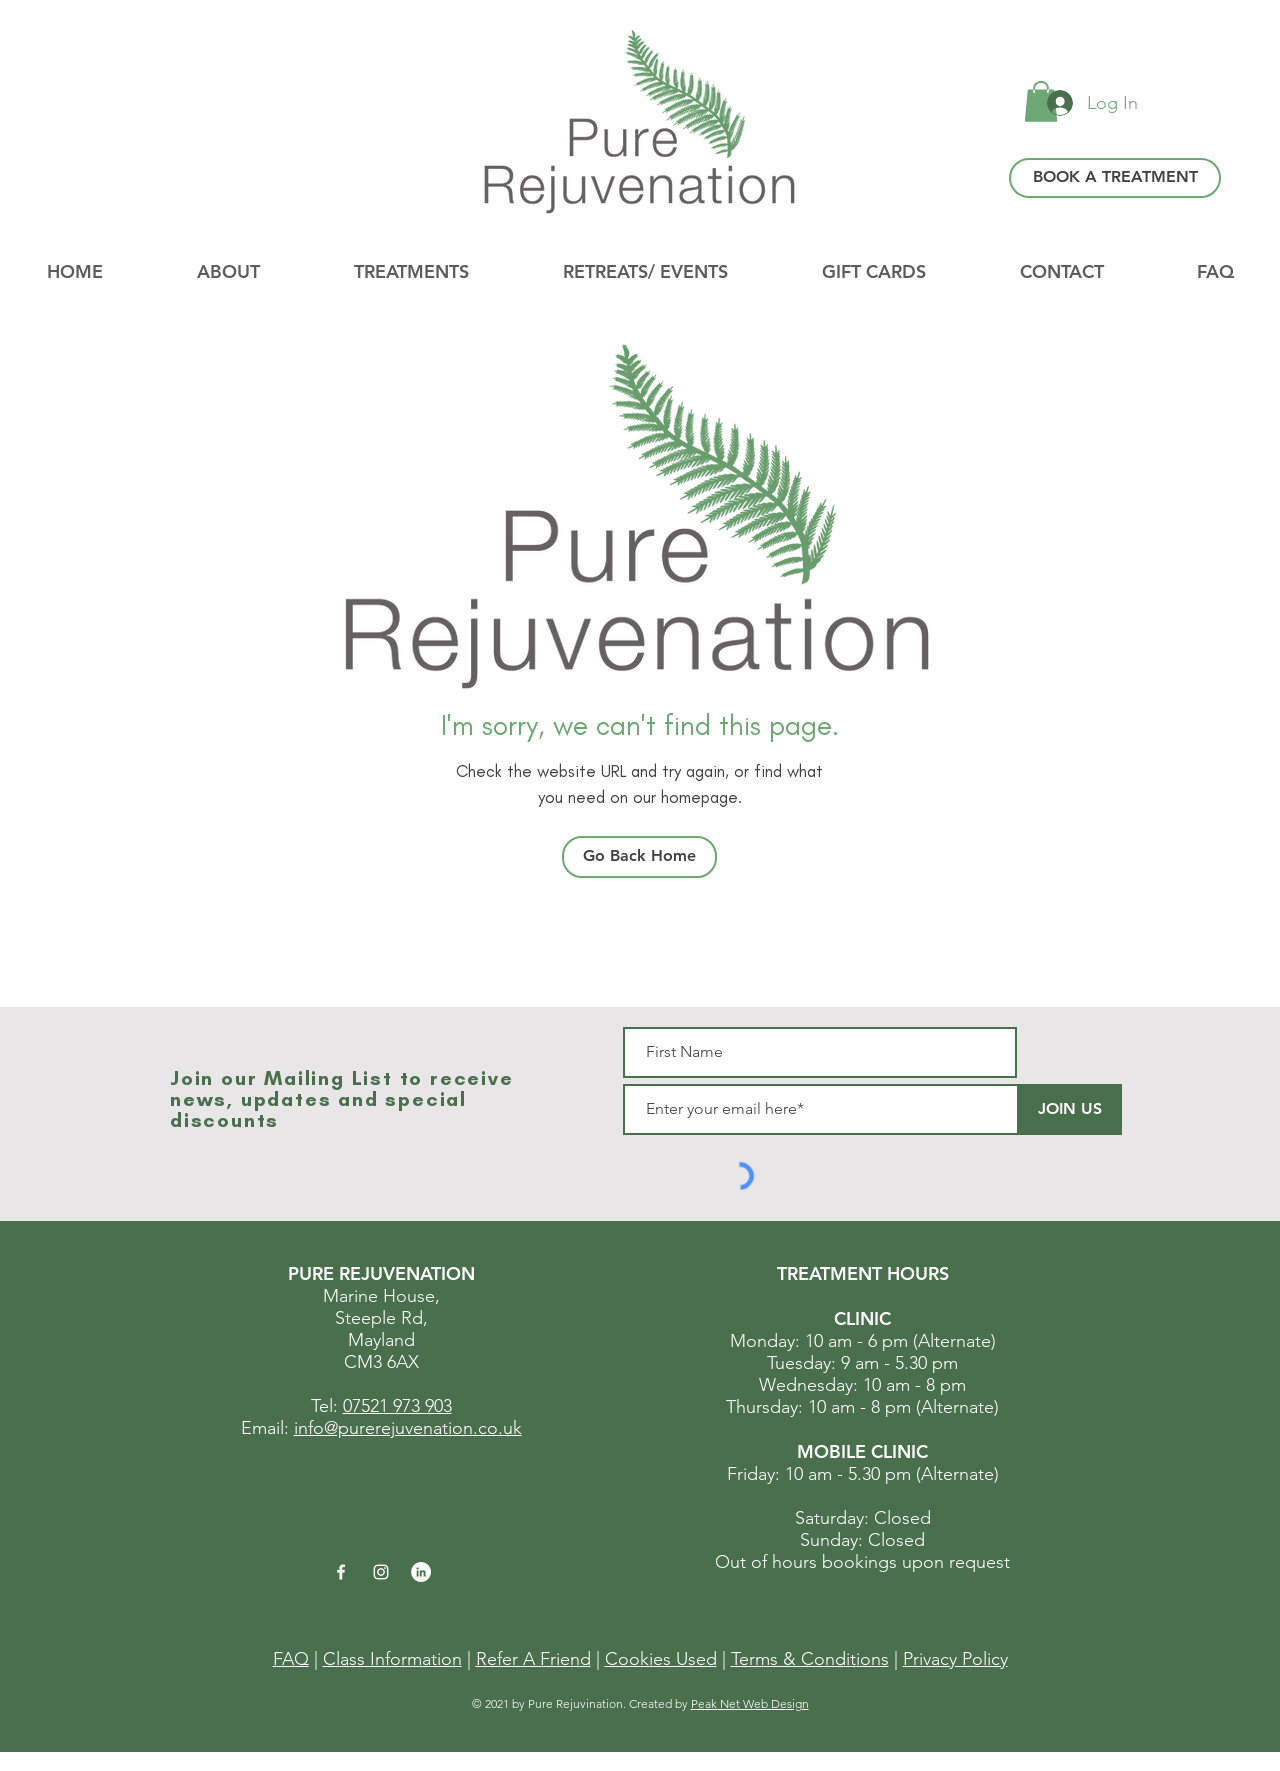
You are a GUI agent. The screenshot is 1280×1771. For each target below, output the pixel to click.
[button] (645, 272)
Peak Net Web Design (750, 1703)
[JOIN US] (1069, 1109)
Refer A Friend (533, 1659)
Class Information (392, 1659)
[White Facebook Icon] (341, 1572)
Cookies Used (661, 1659)
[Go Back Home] (639, 857)
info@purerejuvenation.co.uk (408, 1428)
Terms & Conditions (810, 1659)
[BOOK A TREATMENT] (1115, 178)
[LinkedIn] (421, 1572)
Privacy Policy (955, 1659)
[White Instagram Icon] (381, 1572)
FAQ (291, 1659)
